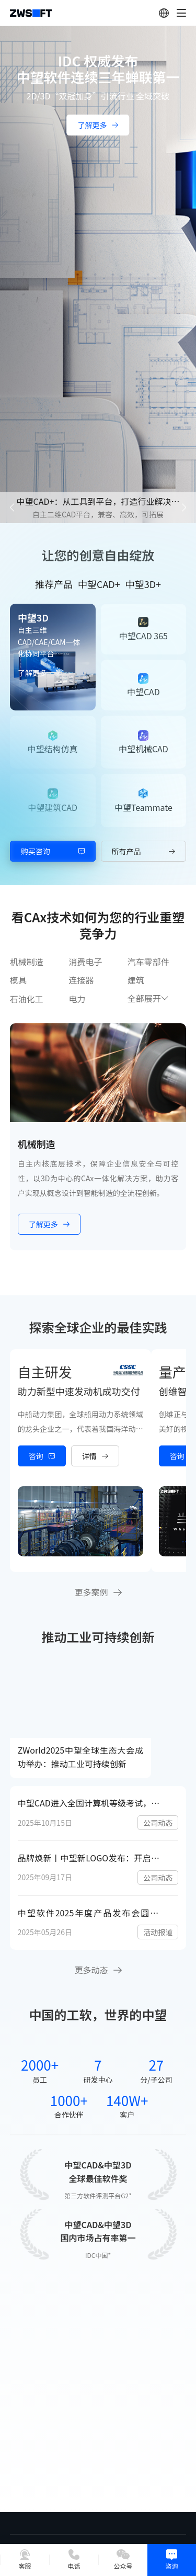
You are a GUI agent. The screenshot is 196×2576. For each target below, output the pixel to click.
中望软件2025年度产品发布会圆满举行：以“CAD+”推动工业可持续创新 (93, 1913)
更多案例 (97, 1592)
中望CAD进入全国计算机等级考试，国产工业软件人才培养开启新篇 (93, 1803)
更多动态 (97, 1969)
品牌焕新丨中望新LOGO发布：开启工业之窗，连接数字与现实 (93, 1858)
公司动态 (157, 1822)
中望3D (33, 617)
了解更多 (39, 673)
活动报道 (157, 1932)
